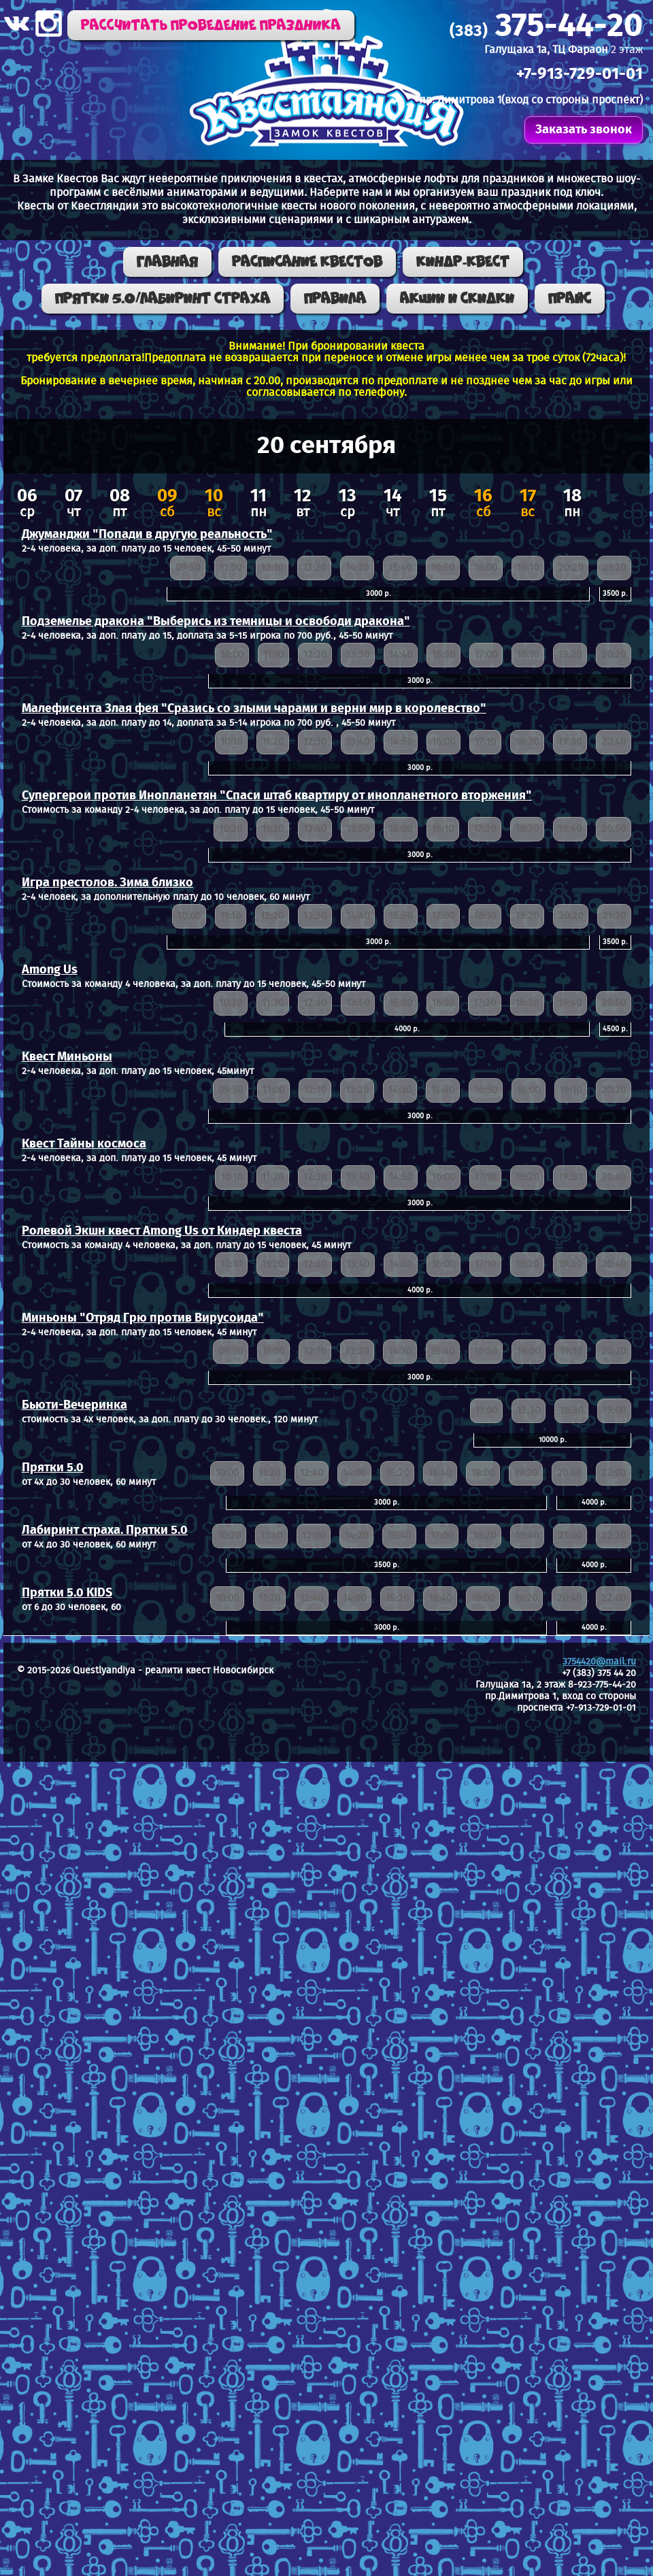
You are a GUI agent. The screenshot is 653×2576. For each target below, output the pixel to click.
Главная (167, 262)
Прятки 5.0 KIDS (67, 1593)
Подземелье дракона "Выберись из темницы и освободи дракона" (216, 622)
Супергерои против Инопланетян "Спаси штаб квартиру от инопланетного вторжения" (277, 796)
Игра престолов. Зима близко (107, 883)
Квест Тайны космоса (84, 1144)
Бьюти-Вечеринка (74, 1405)
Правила (335, 298)
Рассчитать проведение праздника (211, 25)
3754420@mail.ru (599, 1662)
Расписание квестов (307, 262)
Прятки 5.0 (53, 1468)
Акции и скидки (457, 298)
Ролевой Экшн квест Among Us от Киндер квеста (162, 1231)
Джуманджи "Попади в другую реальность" (147, 535)
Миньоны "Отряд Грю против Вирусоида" (143, 1318)
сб (167, 504)
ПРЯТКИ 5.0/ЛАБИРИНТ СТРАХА (162, 298)
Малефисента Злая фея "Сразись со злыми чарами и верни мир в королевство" (254, 709)
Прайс (569, 298)
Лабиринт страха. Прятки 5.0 (105, 1530)
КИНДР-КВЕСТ (462, 262)
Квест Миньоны (67, 1057)
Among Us (50, 970)
